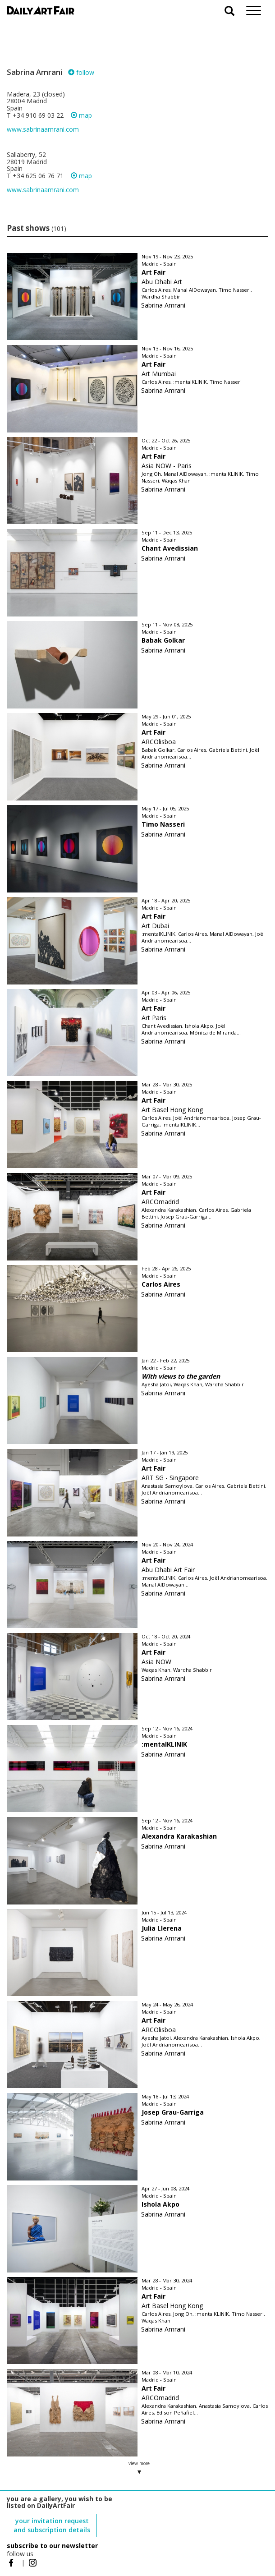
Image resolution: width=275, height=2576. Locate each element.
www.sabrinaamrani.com (43, 129)
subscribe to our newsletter (52, 2545)
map (81, 115)
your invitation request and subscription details (52, 2525)
